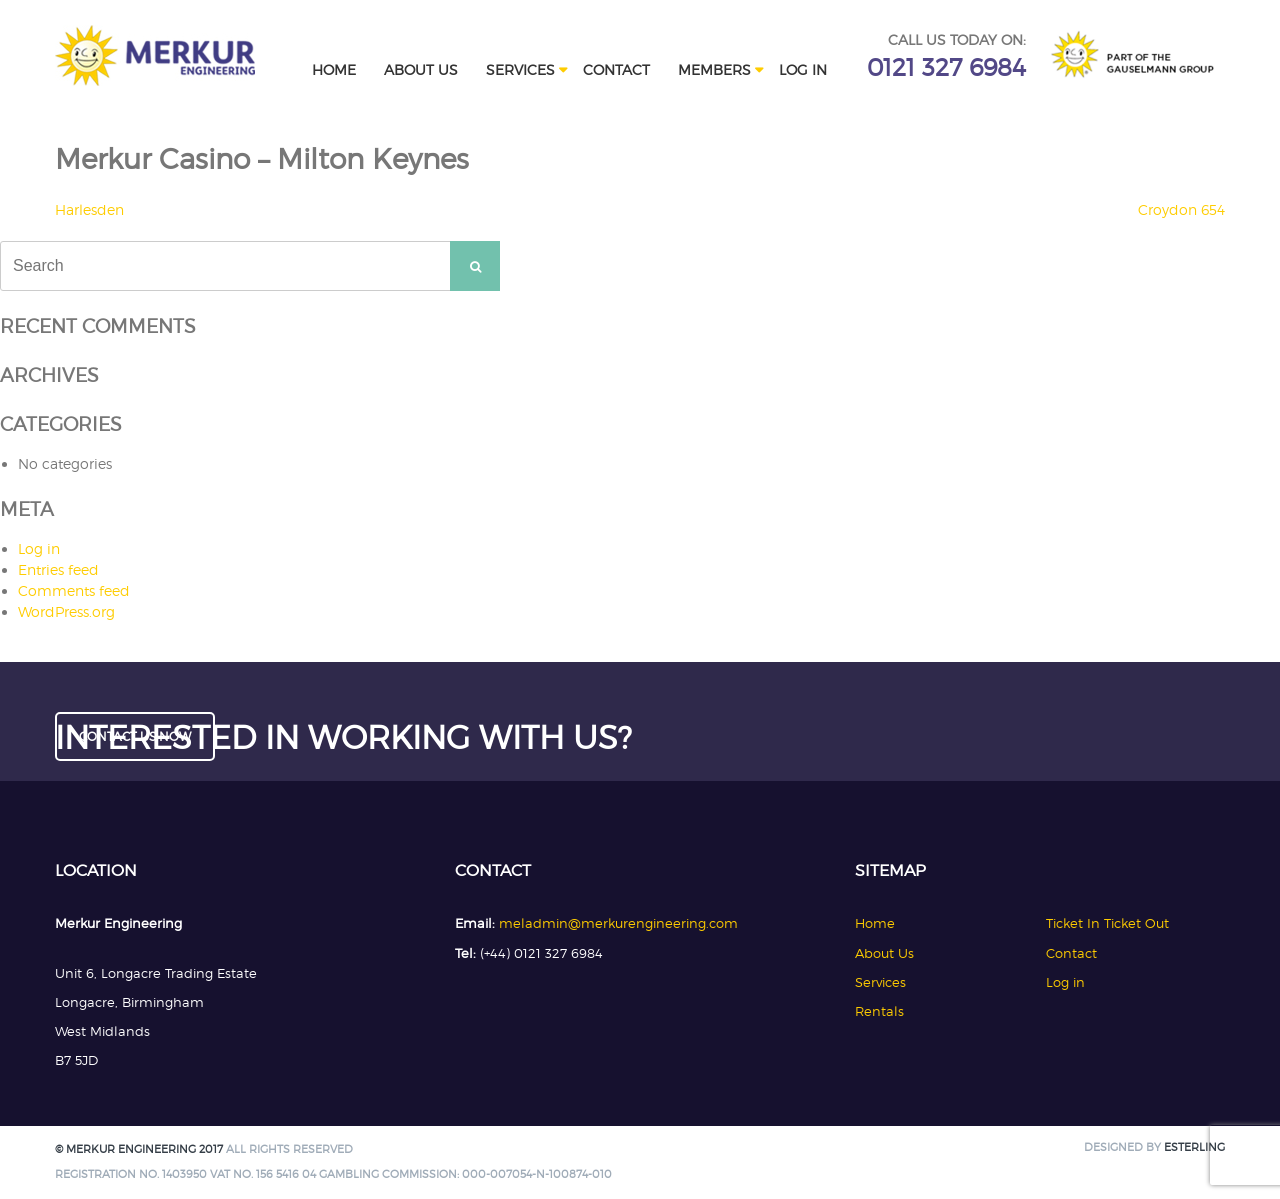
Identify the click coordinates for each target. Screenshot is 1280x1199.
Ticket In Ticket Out (1107, 923)
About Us (421, 69)
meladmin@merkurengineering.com (618, 923)
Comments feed (74, 590)
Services (520, 69)
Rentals (879, 1011)
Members (714, 69)
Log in (803, 69)
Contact (616, 69)
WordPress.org (66, 611)
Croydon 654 (1181, 209)
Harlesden (89, 209)
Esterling (1194, 1147)
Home (334, 69)
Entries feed (58, 569)
